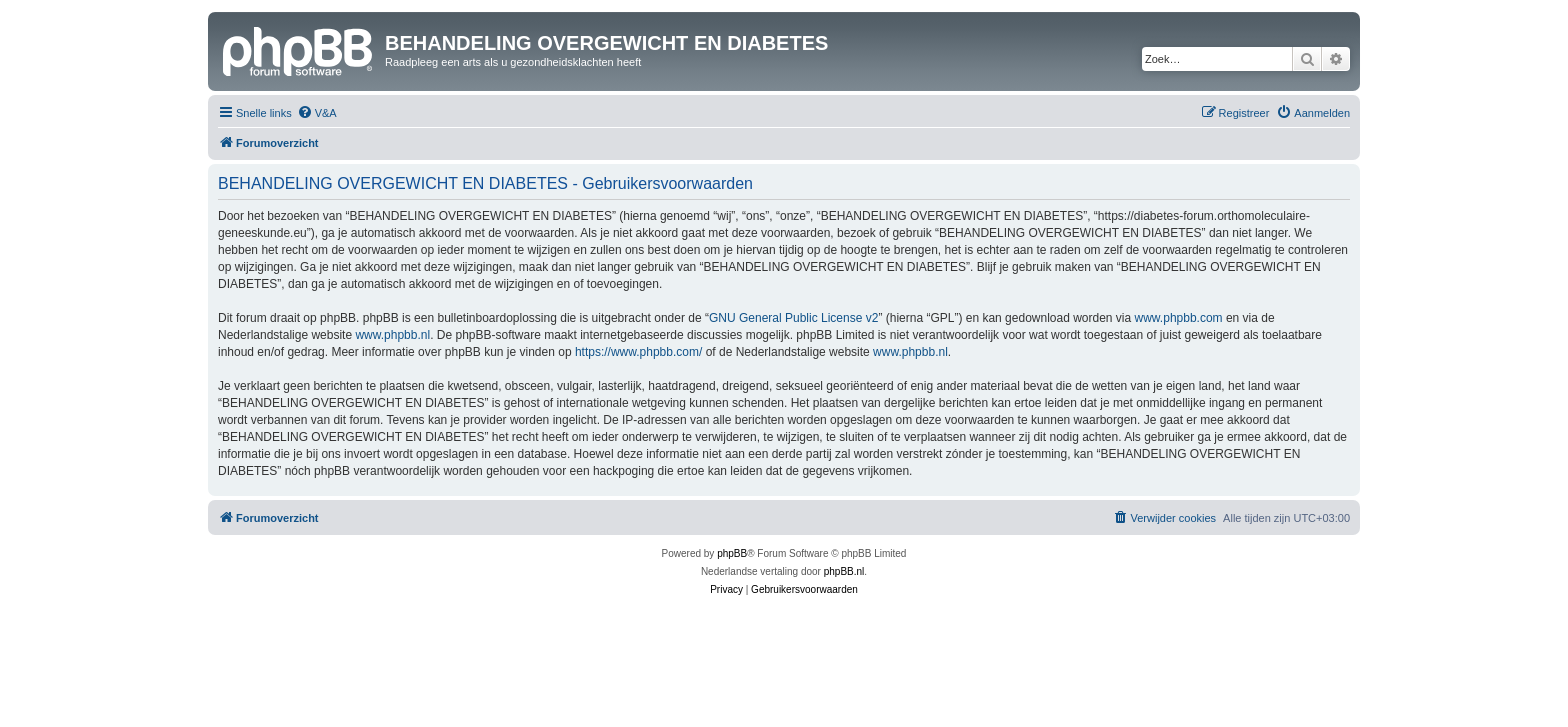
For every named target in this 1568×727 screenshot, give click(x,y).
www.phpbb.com (1179, 318)
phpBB (732, 553)
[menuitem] (317, 113)
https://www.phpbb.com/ (638, 352)
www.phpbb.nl (392, 335)
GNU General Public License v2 (793, 318)
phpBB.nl (844, 571)
